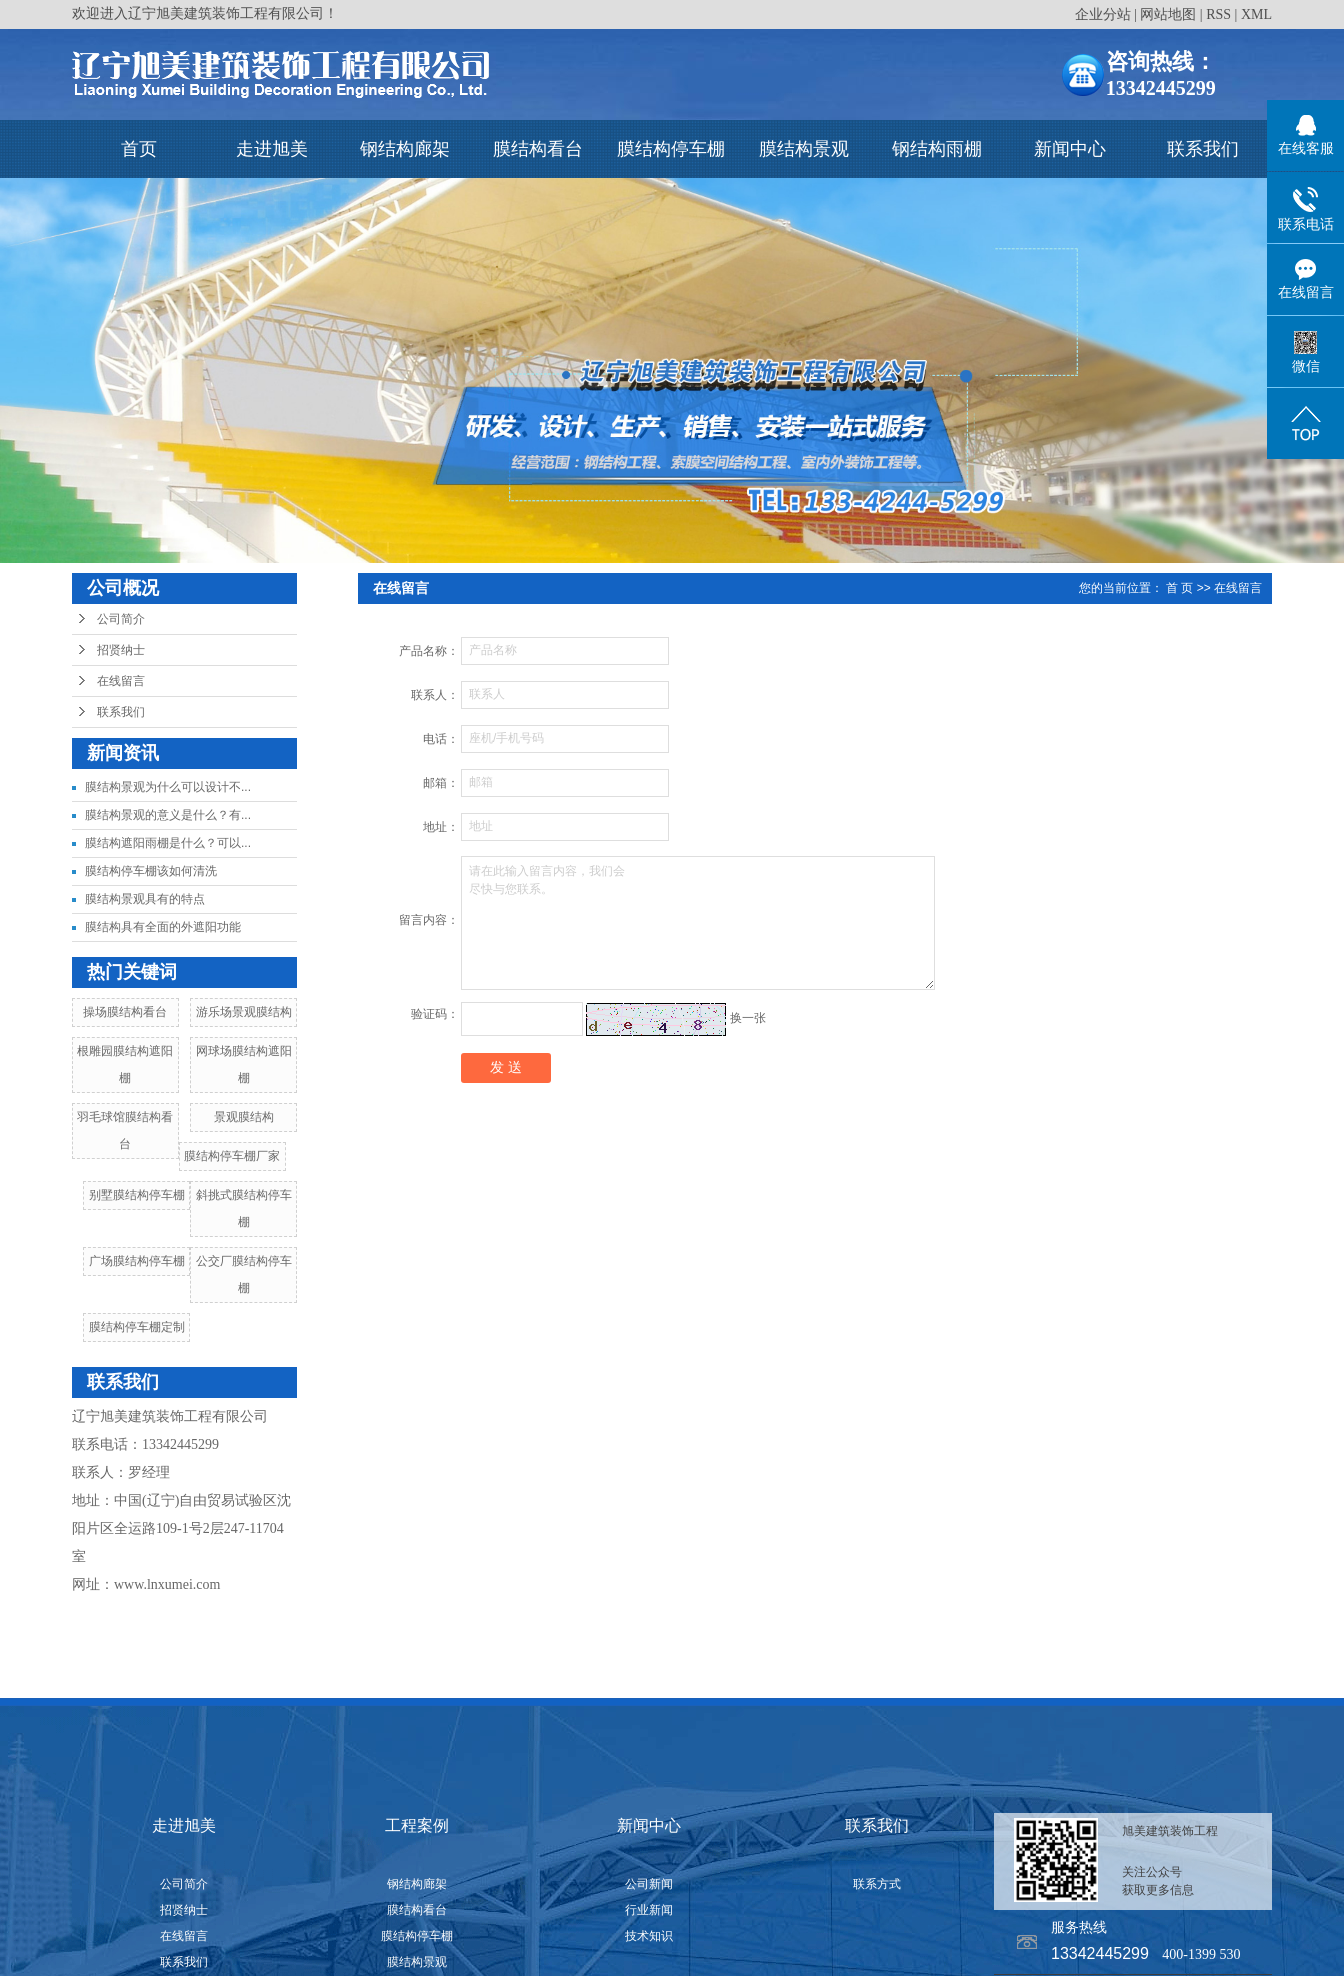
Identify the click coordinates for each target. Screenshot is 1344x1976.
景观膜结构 (244, 1117)
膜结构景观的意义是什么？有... (168, 815)
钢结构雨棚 (937, 149)
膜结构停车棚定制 (137, 1327)
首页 (139, 149)
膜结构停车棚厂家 (232, 1156)
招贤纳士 (121, 650)
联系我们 (1203, 149)
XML (1256, 14)
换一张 (748, 1018)
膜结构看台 (538, 149)
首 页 (1179, 588)
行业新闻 (649, 1910)
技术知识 (649, 1936)
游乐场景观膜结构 (244, 1012)
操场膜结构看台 (125, 1012)
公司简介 (121, 619)
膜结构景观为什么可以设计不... (168, 787)
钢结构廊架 (405, 149)
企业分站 (1103, 14)
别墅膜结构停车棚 (137, 1195)
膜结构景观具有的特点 (145, 899)
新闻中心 (1070, 149)
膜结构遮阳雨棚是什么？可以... (168, 843)
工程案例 (417, 1825)
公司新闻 (649, 1884)
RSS (1218, 14)
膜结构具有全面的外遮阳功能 (163, 927)
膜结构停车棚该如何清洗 (151, 871)
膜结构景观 (804, 149)
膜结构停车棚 (671, 149)
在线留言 (121, 681)
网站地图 (1168, 14)
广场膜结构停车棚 (137, 1261)
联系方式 (877, 1884)
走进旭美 (272, 149)
